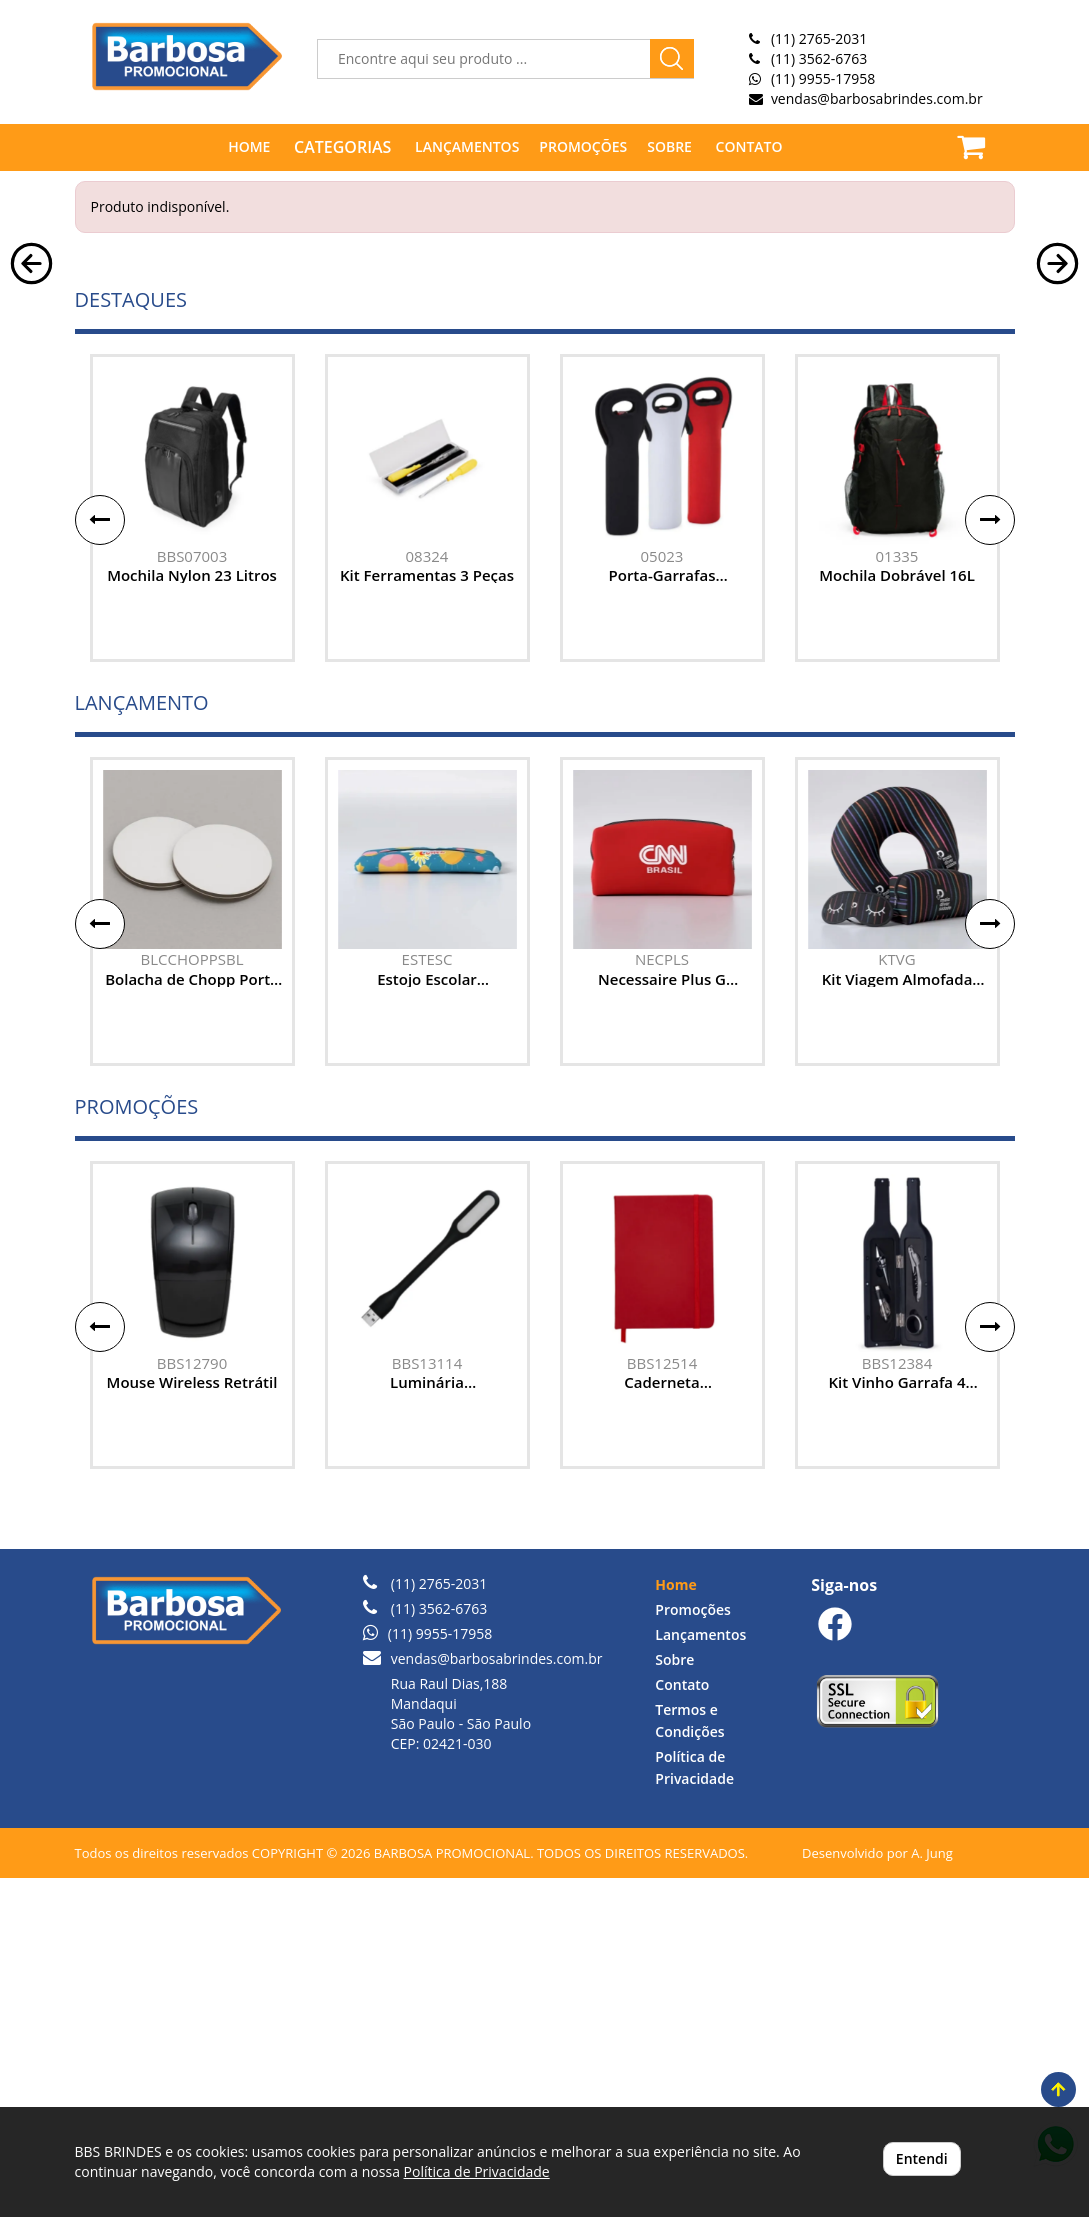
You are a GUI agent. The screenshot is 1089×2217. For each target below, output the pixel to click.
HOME (249, 146)
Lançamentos (700, 1973)
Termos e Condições (689, 2059)
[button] (31, 419)
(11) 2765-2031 (819, 38)
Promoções (692, 1948)
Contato (682, 2023)
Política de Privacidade (477, 2171)
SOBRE (669, 146)
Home (675, 1923)
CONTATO (749, 146)
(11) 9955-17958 (823, 78)
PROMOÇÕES (583, 146)
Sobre (674, 1998)
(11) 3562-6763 (819, 58)
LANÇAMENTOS (467, 146)
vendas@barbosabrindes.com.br (877, 98)
